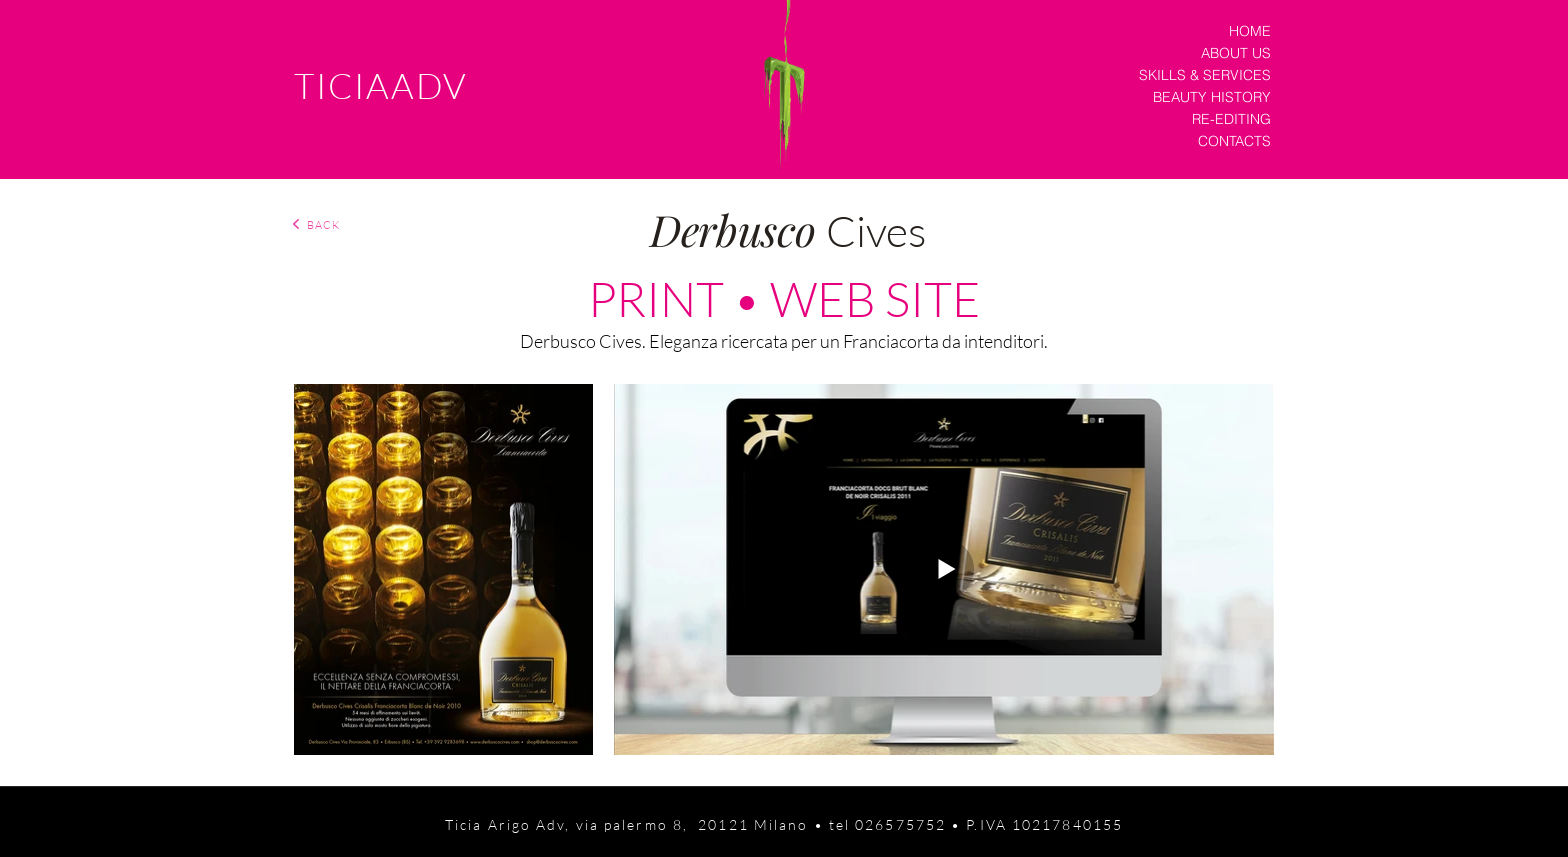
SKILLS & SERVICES (1205, 75)
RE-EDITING (1231, 119)
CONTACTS (1234, 141)
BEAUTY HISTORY (1212, 97)
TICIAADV (381, 85)
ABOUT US (1236, 53)
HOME (1250, 31)
